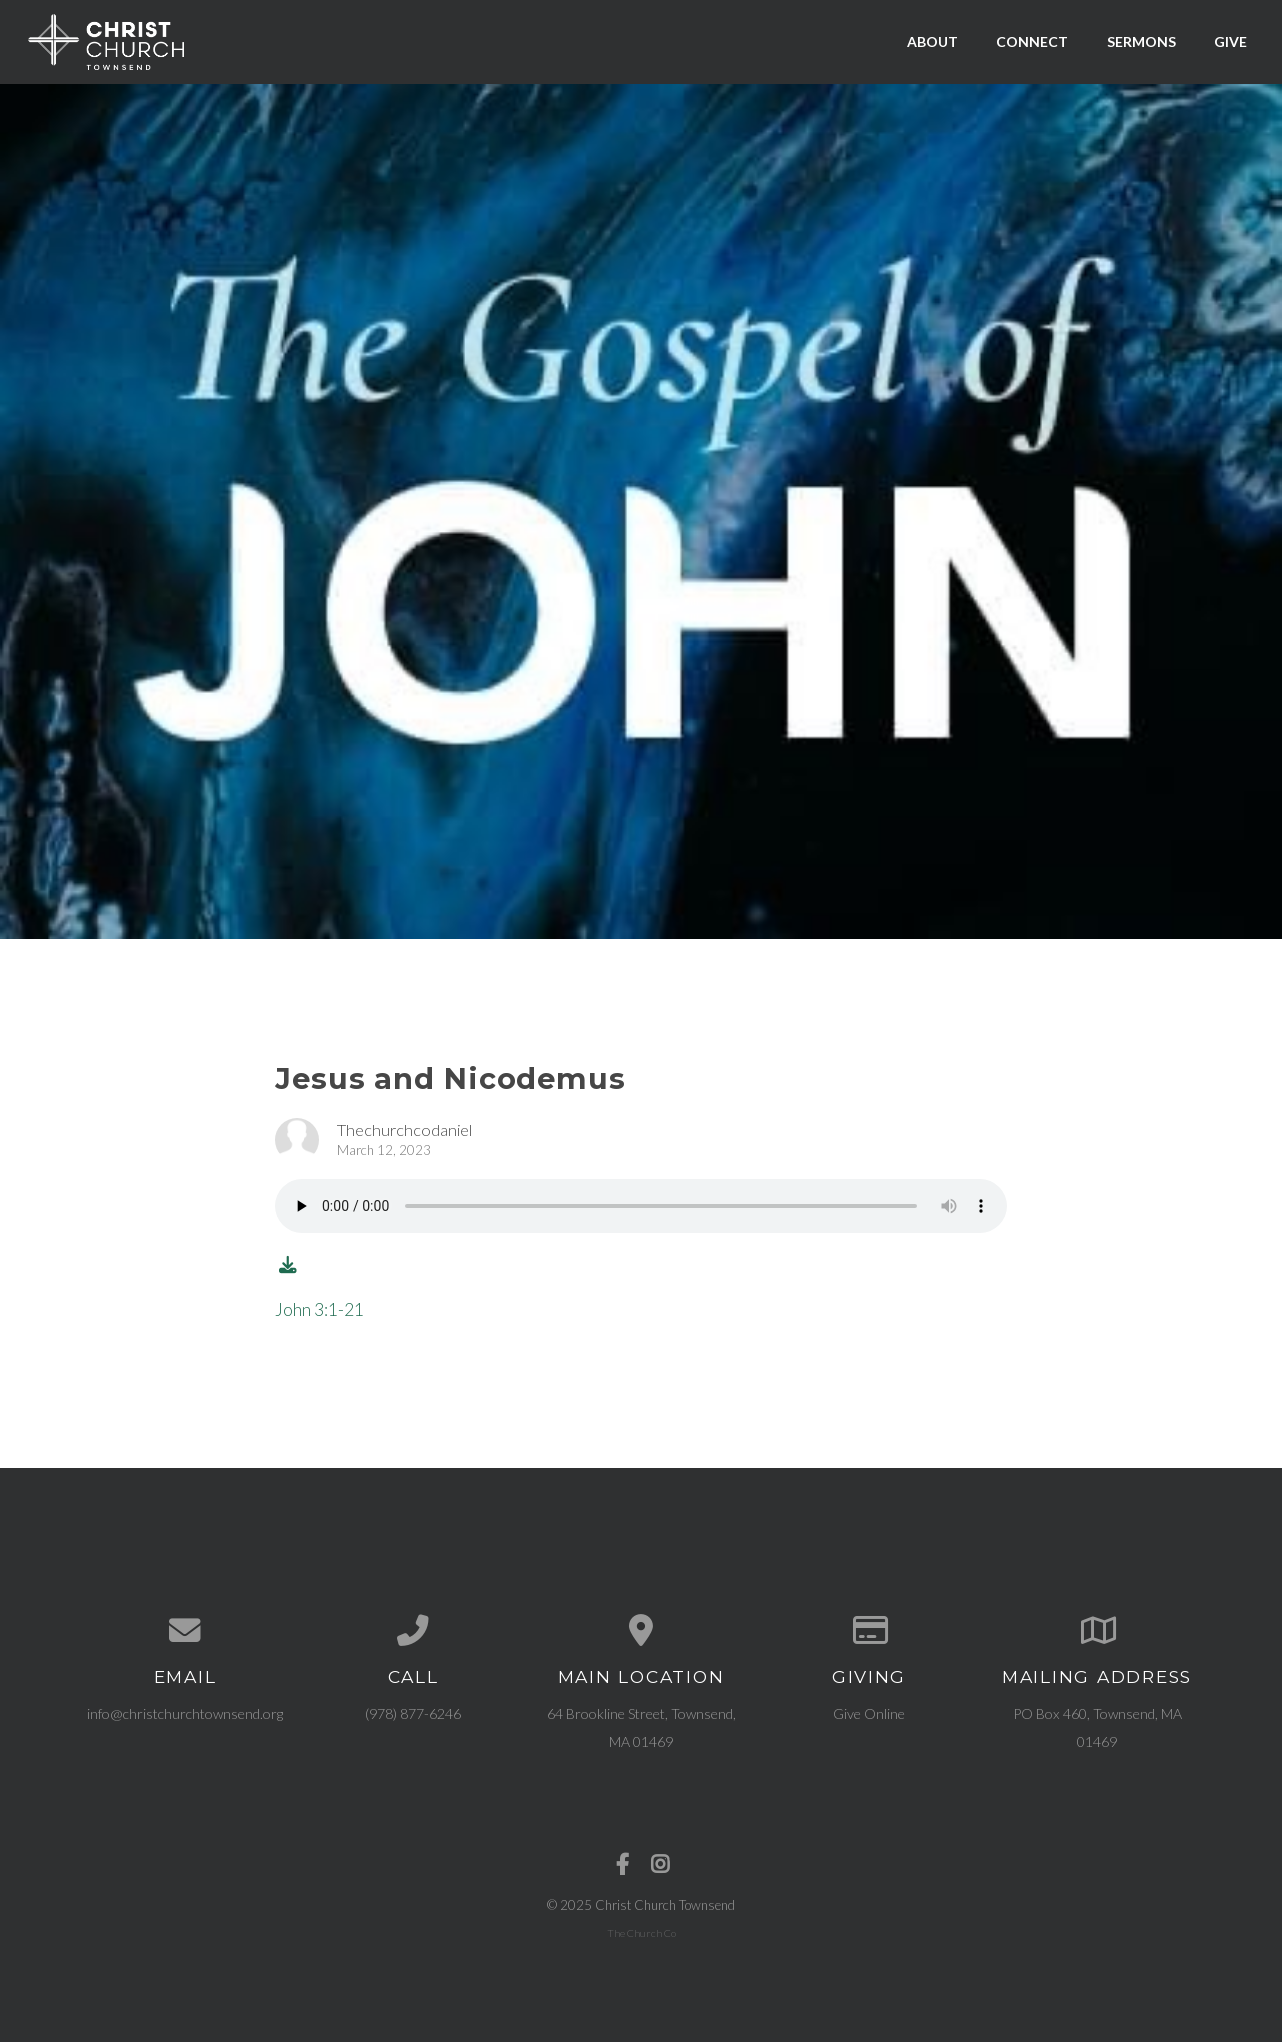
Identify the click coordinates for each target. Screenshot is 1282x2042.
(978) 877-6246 (413, 1713)
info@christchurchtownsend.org (185, 1713)
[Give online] (869, 1631)
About (932, 41)
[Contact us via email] (185, 1631)
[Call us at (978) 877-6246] (413, 1631)
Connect (1032, 41)
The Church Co (641, 1933)
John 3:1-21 (319, 1309)
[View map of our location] (641, 1631)
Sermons (1141, 41)
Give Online (869, 1713)
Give (1230, 41)
